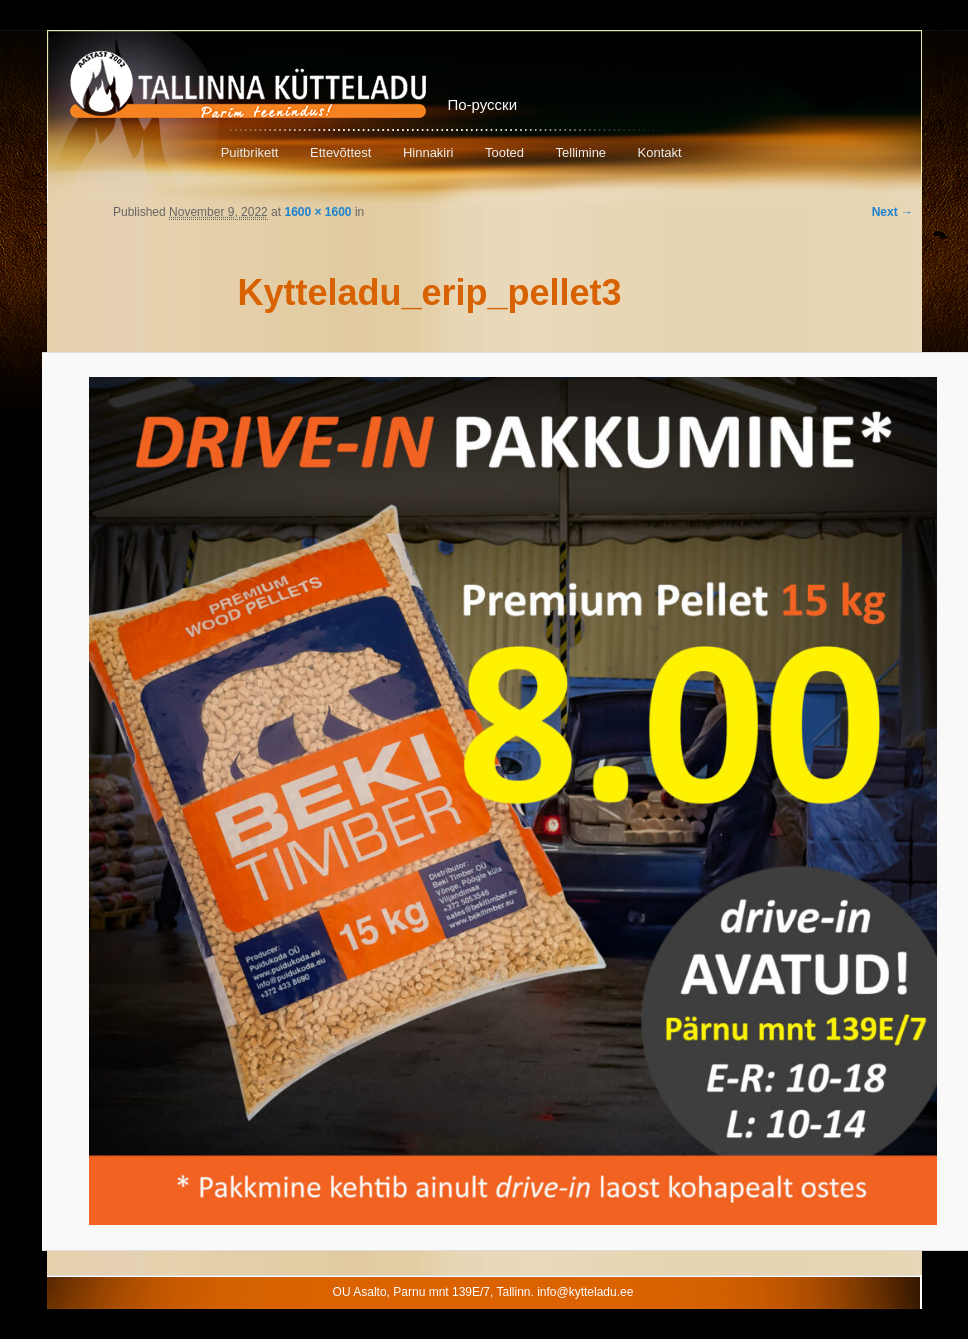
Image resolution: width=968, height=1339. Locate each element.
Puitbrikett (250, 152)
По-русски (483, 104)
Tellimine (581, 152)
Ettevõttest (340, 152)
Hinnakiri (428, 152)
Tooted (504, 152)
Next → (892, 212)
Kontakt (660, 152)
